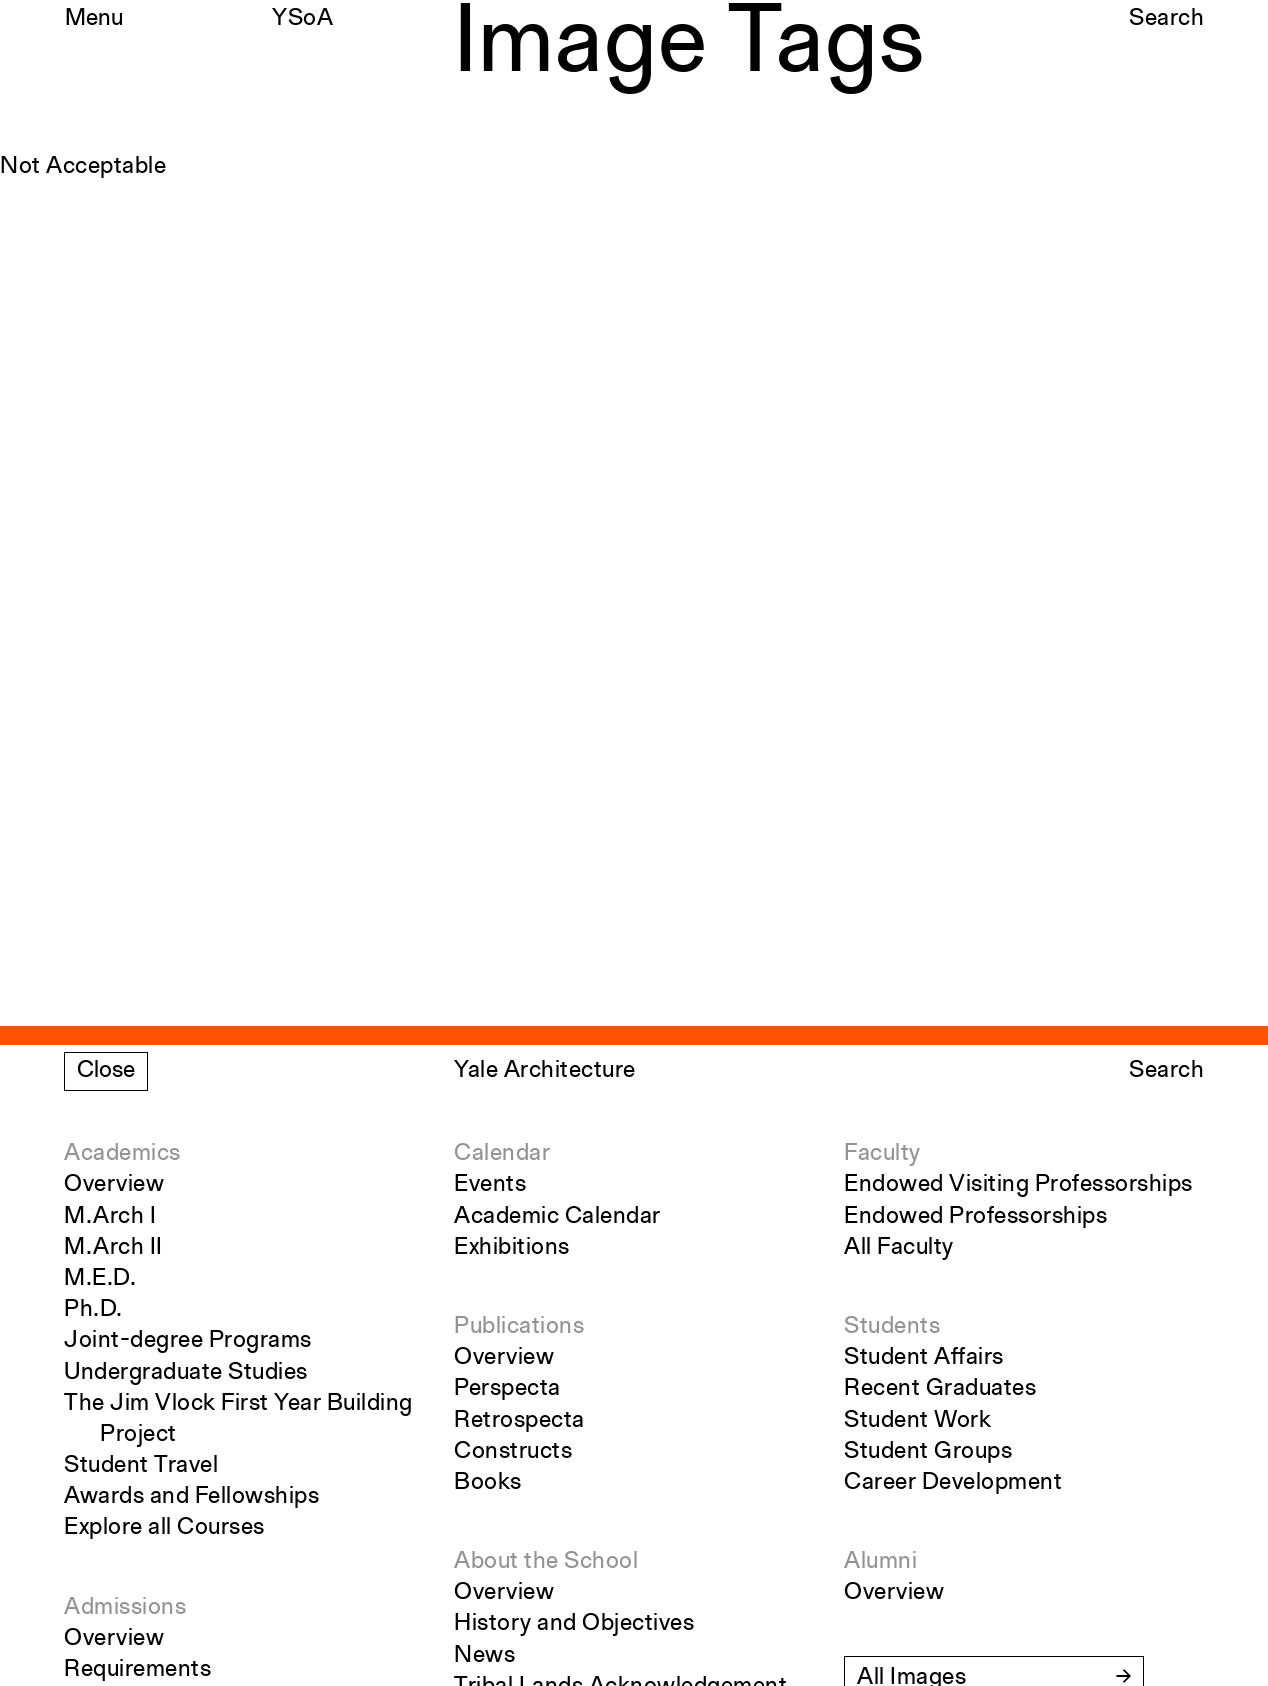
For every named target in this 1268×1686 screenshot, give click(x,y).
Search (1166, 19)
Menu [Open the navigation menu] (94, 19)
